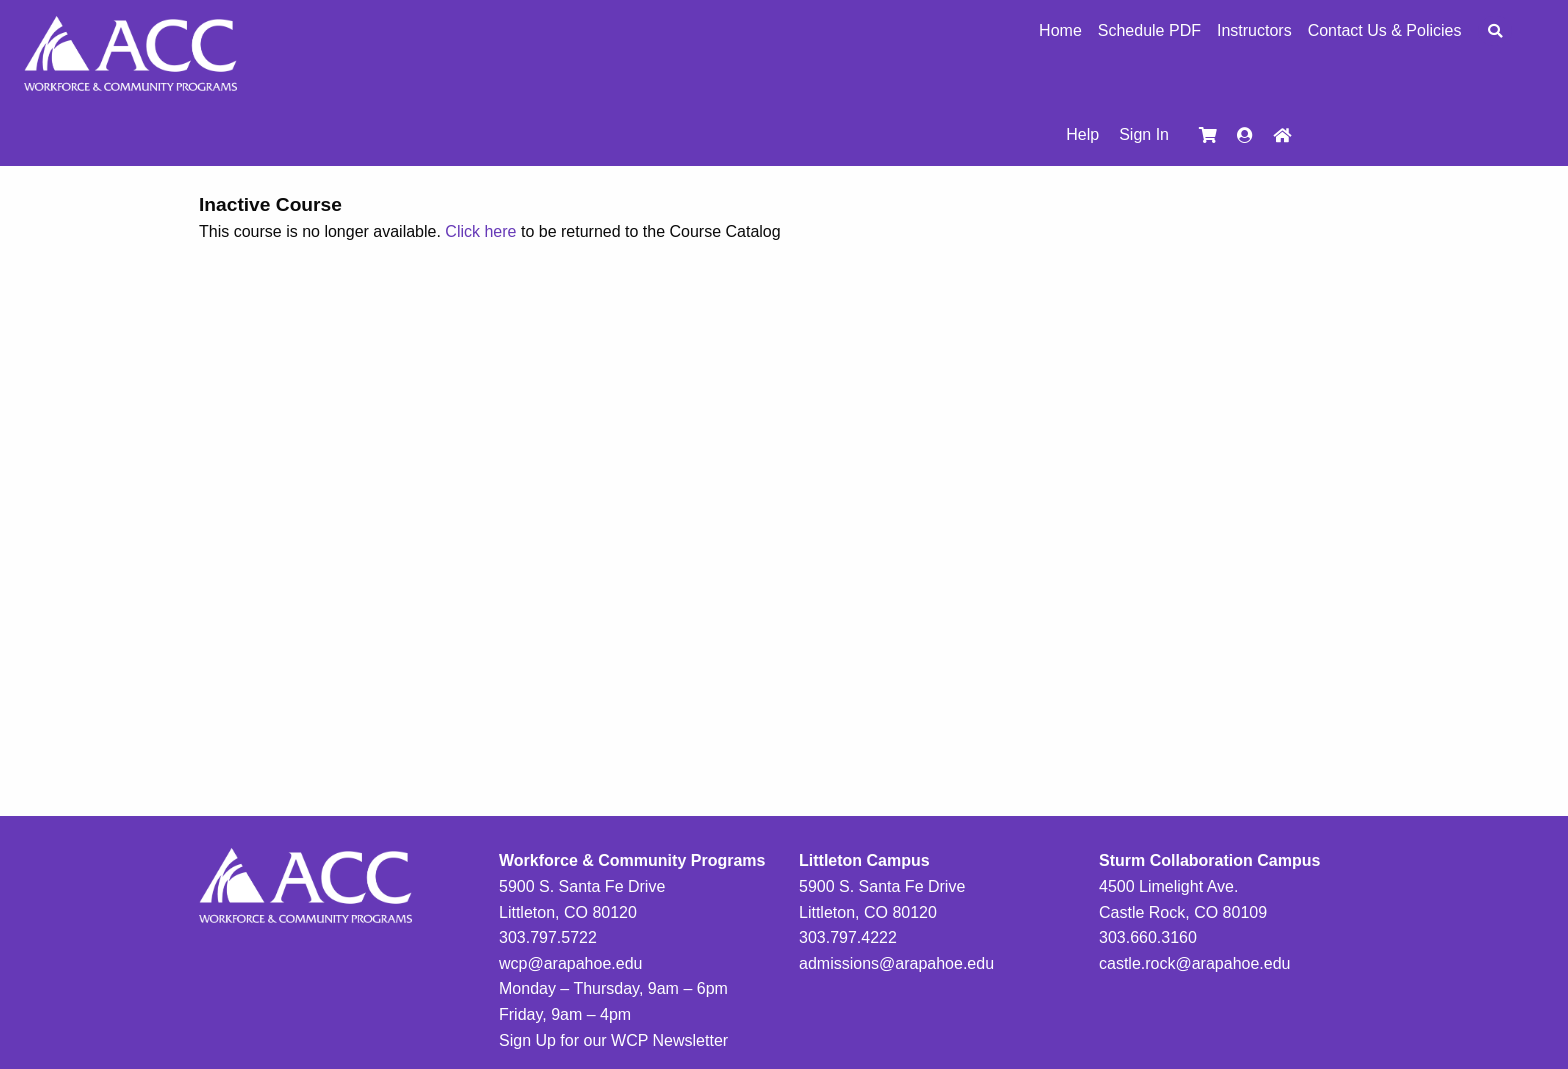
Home (1060, 31)
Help (1082, 134)
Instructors (1254, 31)
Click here (480, 231)
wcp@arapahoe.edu (570, 963)
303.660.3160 (1148, 937)
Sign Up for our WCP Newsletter (613, 1040)
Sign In (1144, 134)
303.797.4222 (848, 937)
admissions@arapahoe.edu (896, 963)
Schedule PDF (1149, 31)
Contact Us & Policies (1385, 31)
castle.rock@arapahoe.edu (1194, 963)
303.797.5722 (548, 937)
